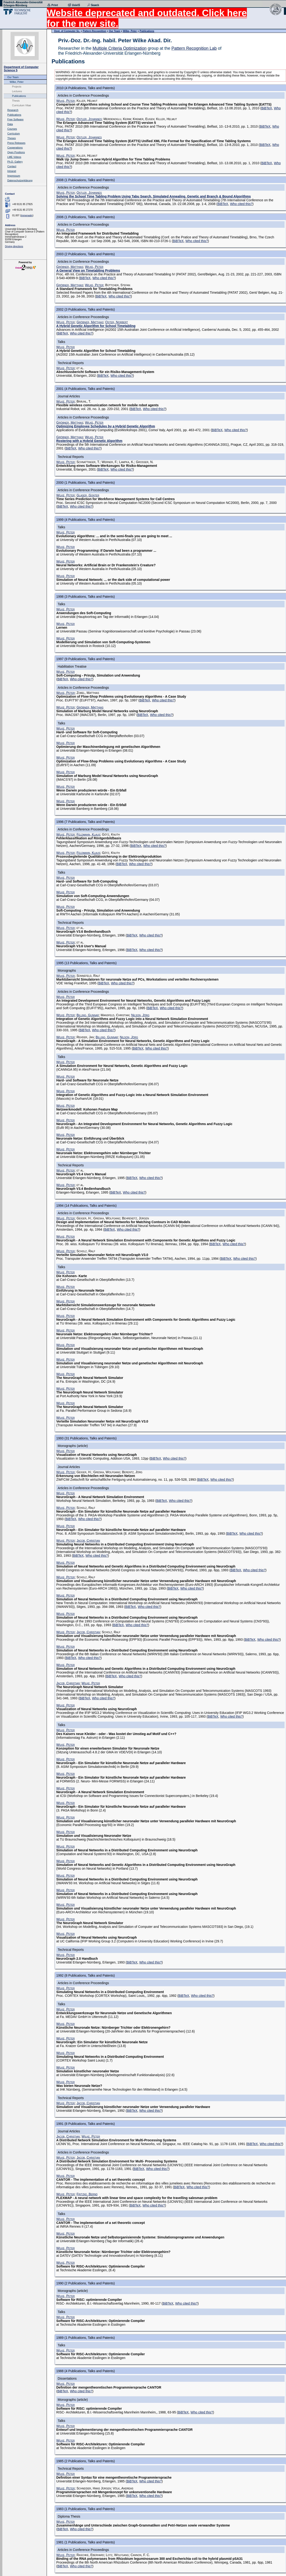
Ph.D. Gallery (15, 161)
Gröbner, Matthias (69, 267)
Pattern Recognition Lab (194, 48)
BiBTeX (266, 108)
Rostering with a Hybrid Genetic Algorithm (89, 441)
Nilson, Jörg (140, 1015)
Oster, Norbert (116, 322)
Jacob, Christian (88, 1540)
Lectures (17, 91)
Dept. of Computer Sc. (67, 31)
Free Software (15, 119)
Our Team (13, 77)
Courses (12, 128)
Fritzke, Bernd (87, 2194)
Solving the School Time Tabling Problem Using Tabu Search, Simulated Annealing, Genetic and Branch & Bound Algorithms (153, 196)
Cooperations (15, 147)
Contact (11, 166)
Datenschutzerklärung (19, 180)
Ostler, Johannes (89, 119)
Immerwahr (27, 215)
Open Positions (16, 152)
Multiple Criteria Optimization (120, 48)
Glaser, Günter (87, 495)
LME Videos (14, 157)
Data (10, 124)
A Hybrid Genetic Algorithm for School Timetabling (95, 326)
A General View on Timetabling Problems (88, 270)
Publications (19, 96)
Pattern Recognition (94, 31)
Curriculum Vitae (21, 105)
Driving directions (14, 246)
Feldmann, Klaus (88, 834)
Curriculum (13, 133)
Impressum (13, 175)
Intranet (11, 171)
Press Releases (16, 142)
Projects (16, 86)
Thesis (15, 100)
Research (12, 110)
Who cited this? (241, 204)
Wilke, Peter (16, 81)
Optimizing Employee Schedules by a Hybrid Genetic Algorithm (105, 426)
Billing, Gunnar (87, 1015)
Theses (11, 138)
